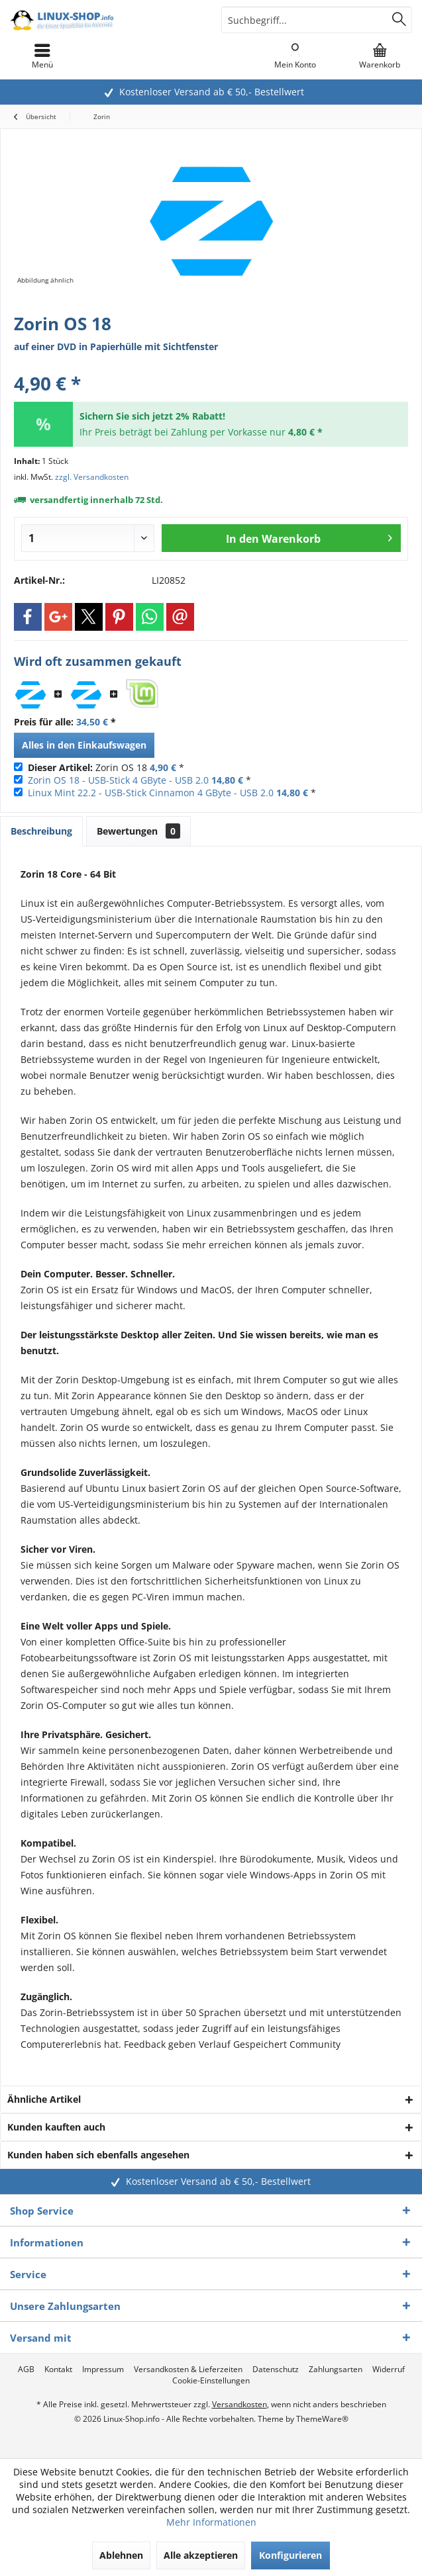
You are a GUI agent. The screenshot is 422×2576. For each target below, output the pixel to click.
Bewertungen (138, 831)
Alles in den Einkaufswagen (84, 745)
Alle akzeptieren (201, 2555)
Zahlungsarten (335, 2369)
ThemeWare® (322, 2418)
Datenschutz (275, 2369)
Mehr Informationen (211, 2522)
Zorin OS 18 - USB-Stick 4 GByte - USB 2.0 (118, 780)
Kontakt (58, 2369)
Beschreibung (41, 831)
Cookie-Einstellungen (211, 2380)
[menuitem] (380, 56)
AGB (26, 2369)
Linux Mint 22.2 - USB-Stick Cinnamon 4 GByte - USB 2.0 (151, 792)
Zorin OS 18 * (106, 767)
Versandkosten (239, 2404)
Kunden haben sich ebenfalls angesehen (98, 2154)
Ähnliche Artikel (44, 2099)
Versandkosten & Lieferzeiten (188, 2369)
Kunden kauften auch (56, 2127)
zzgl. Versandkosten (92, 477)
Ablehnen (121, 2555)
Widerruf (388, 2369)
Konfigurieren (290, 2555)
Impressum (103, 2369)
